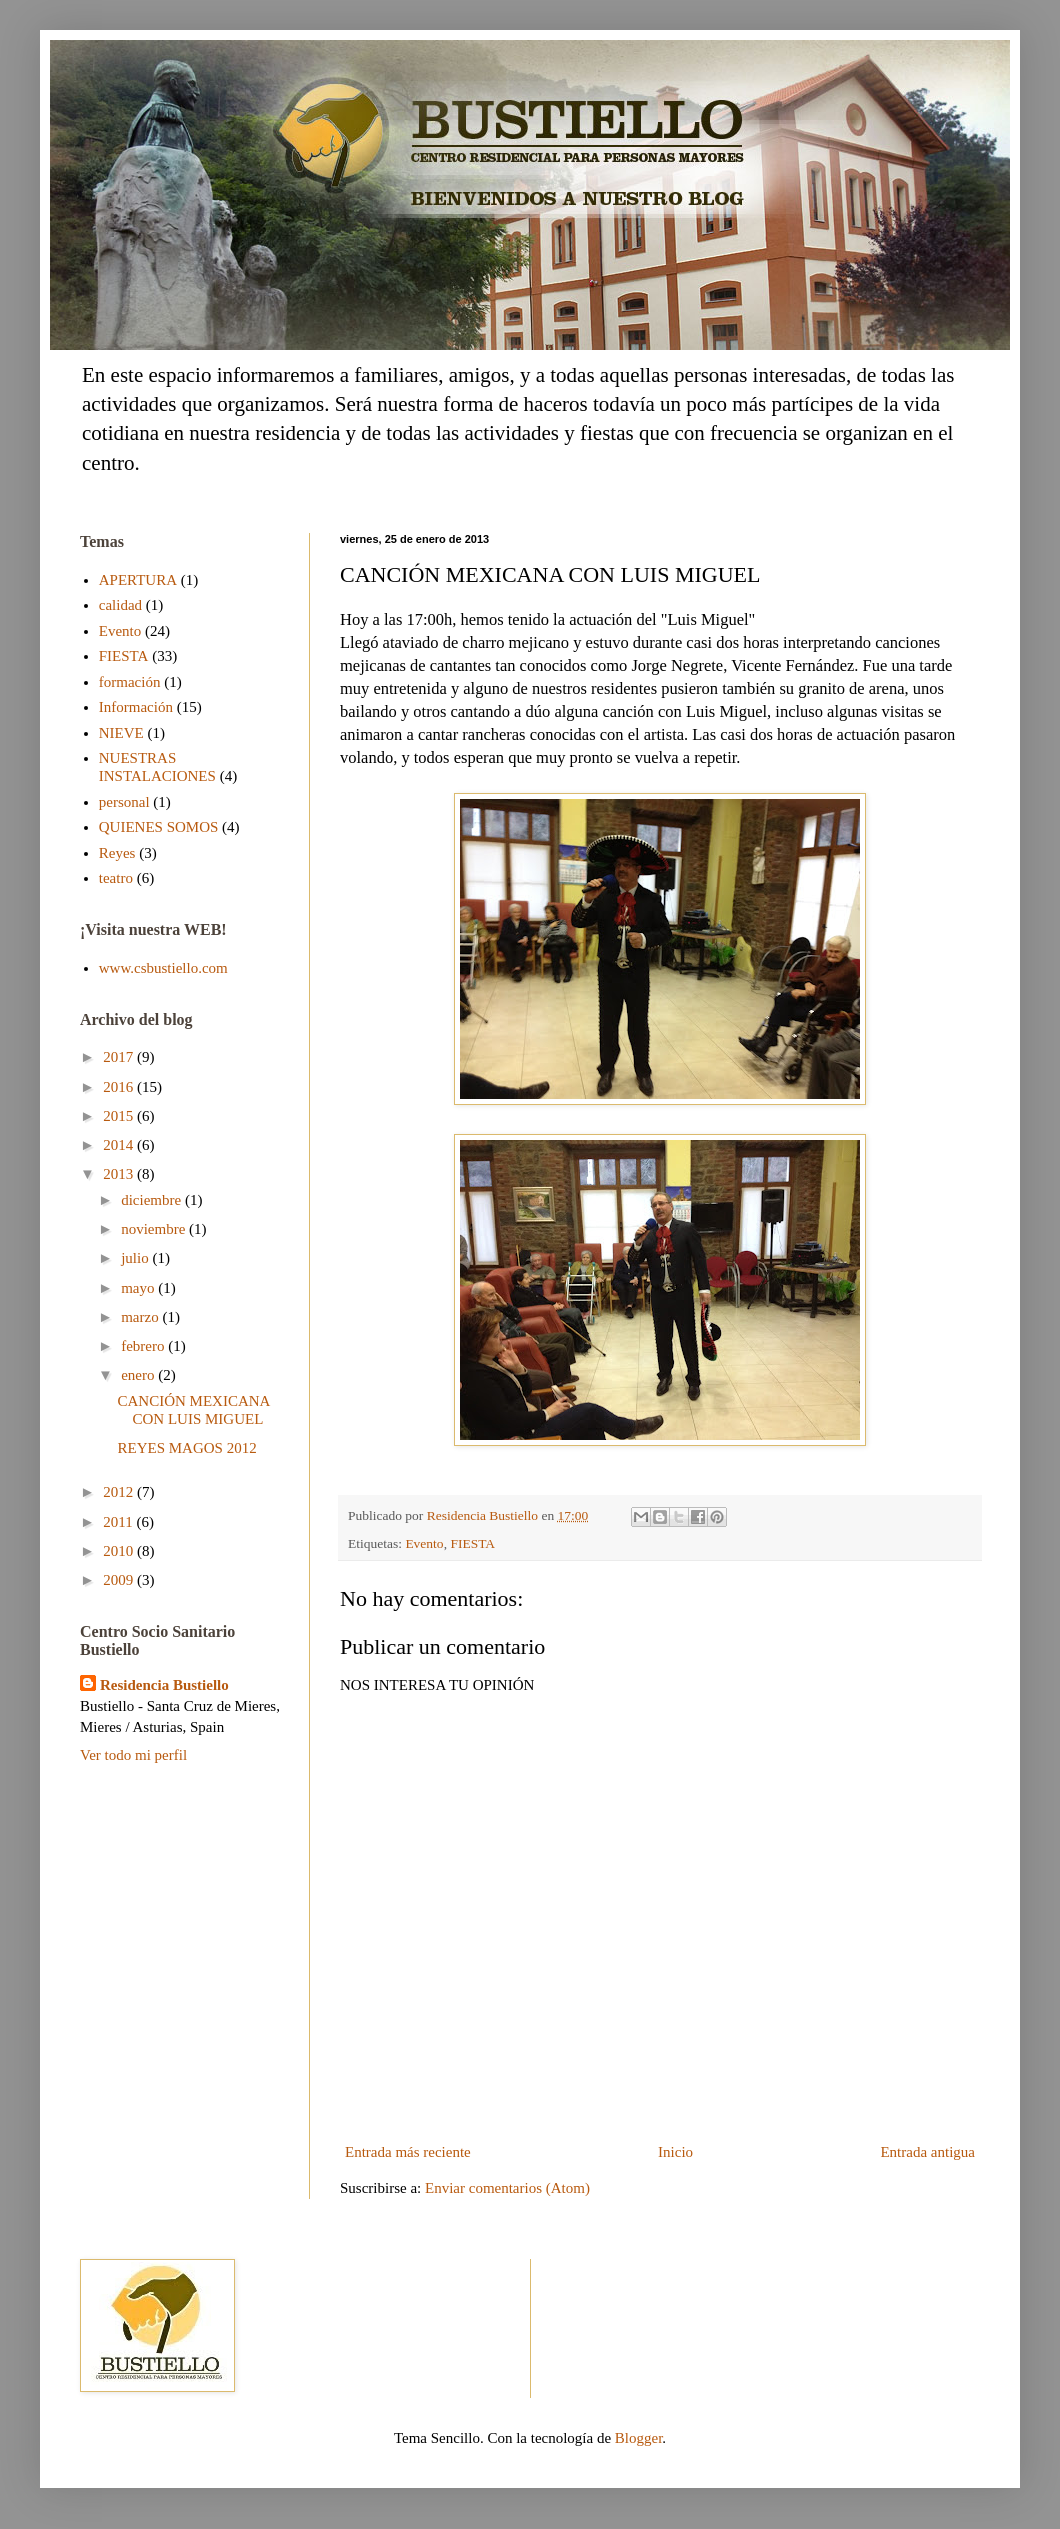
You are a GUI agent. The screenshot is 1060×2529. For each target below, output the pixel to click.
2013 (120, 1174)
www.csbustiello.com (163, 968)
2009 (120, 1580)
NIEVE (121, 733)
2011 (119, 1522)
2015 (120, 1116)
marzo (141, 1317)
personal (124, 802)
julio (136, 1258)
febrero (144, 1346)
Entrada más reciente (408, 2152)
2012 (120, 1492)
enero (139, 1375)
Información (136, 707)
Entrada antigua (927, 2152)
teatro (116, 878)
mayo (139, 1288)
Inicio (675, 2152)
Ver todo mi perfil (133, 1755)
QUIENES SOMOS (159, 827)
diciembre (153, 1200)
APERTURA (138, 580)
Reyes (117, 853)
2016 (120, 1087)
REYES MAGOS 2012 (187, 1448)
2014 (120, 1145)
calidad (120, 605)
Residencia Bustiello (164, 1685)
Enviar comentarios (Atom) (507, 2188)
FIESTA (472, 1543)
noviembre (155, 1229)
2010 (120, 1551)
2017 (120, 1057)
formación (130, 682)
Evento (424, 1543)
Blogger (639, 2438)
